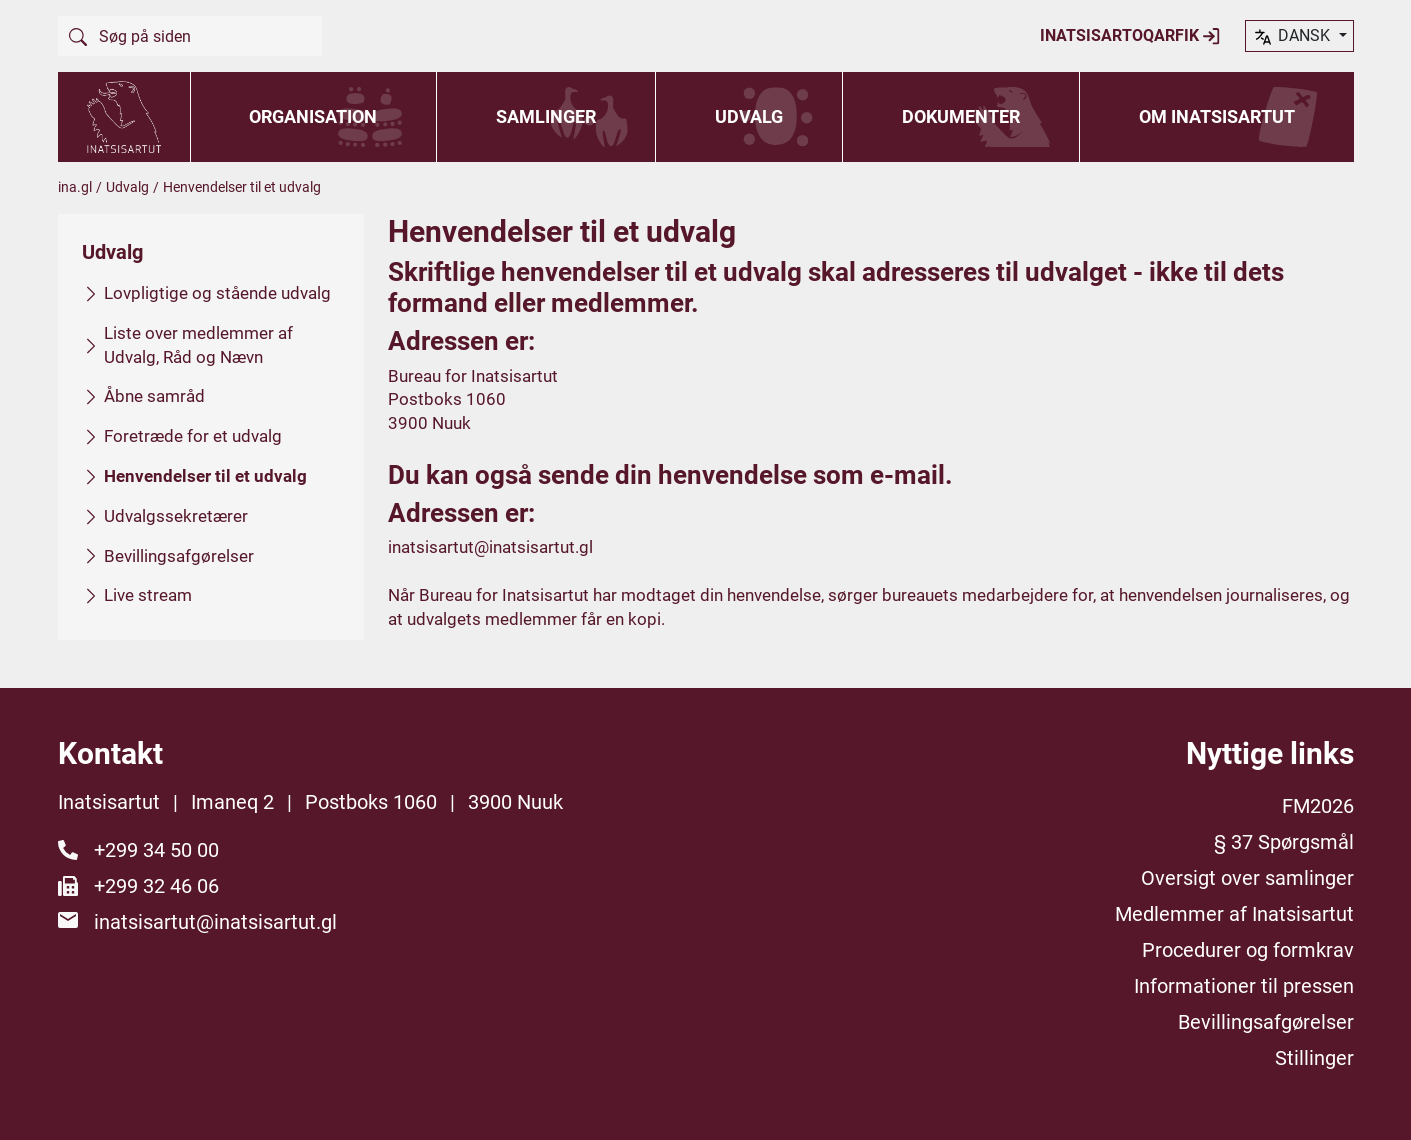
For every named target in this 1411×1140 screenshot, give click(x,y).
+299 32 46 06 (156, 886)
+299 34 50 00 (156, 850)
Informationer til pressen (1244, 986)
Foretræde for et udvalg (193, 436)
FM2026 (1318, 806)
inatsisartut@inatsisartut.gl (490, 547)
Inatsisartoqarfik (1130, 36)
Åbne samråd (154, 396)
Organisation (313, 116)
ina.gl (75, 187)
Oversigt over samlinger (1247, 878)
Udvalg (749, 116)
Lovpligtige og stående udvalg (217, 293)
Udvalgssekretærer (176, 515)
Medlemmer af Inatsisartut (1234, 914)
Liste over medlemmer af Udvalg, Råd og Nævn (198, 344)
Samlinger (546, 116)
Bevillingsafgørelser (179, 555)
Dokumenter (961, 116)
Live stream (148, 595)
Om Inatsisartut (1217, 116)
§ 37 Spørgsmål (1284, 842)
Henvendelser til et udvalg (205, 476)
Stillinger (1314, 1058)
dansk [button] (1293, 37)
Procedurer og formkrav (1248, 950)
